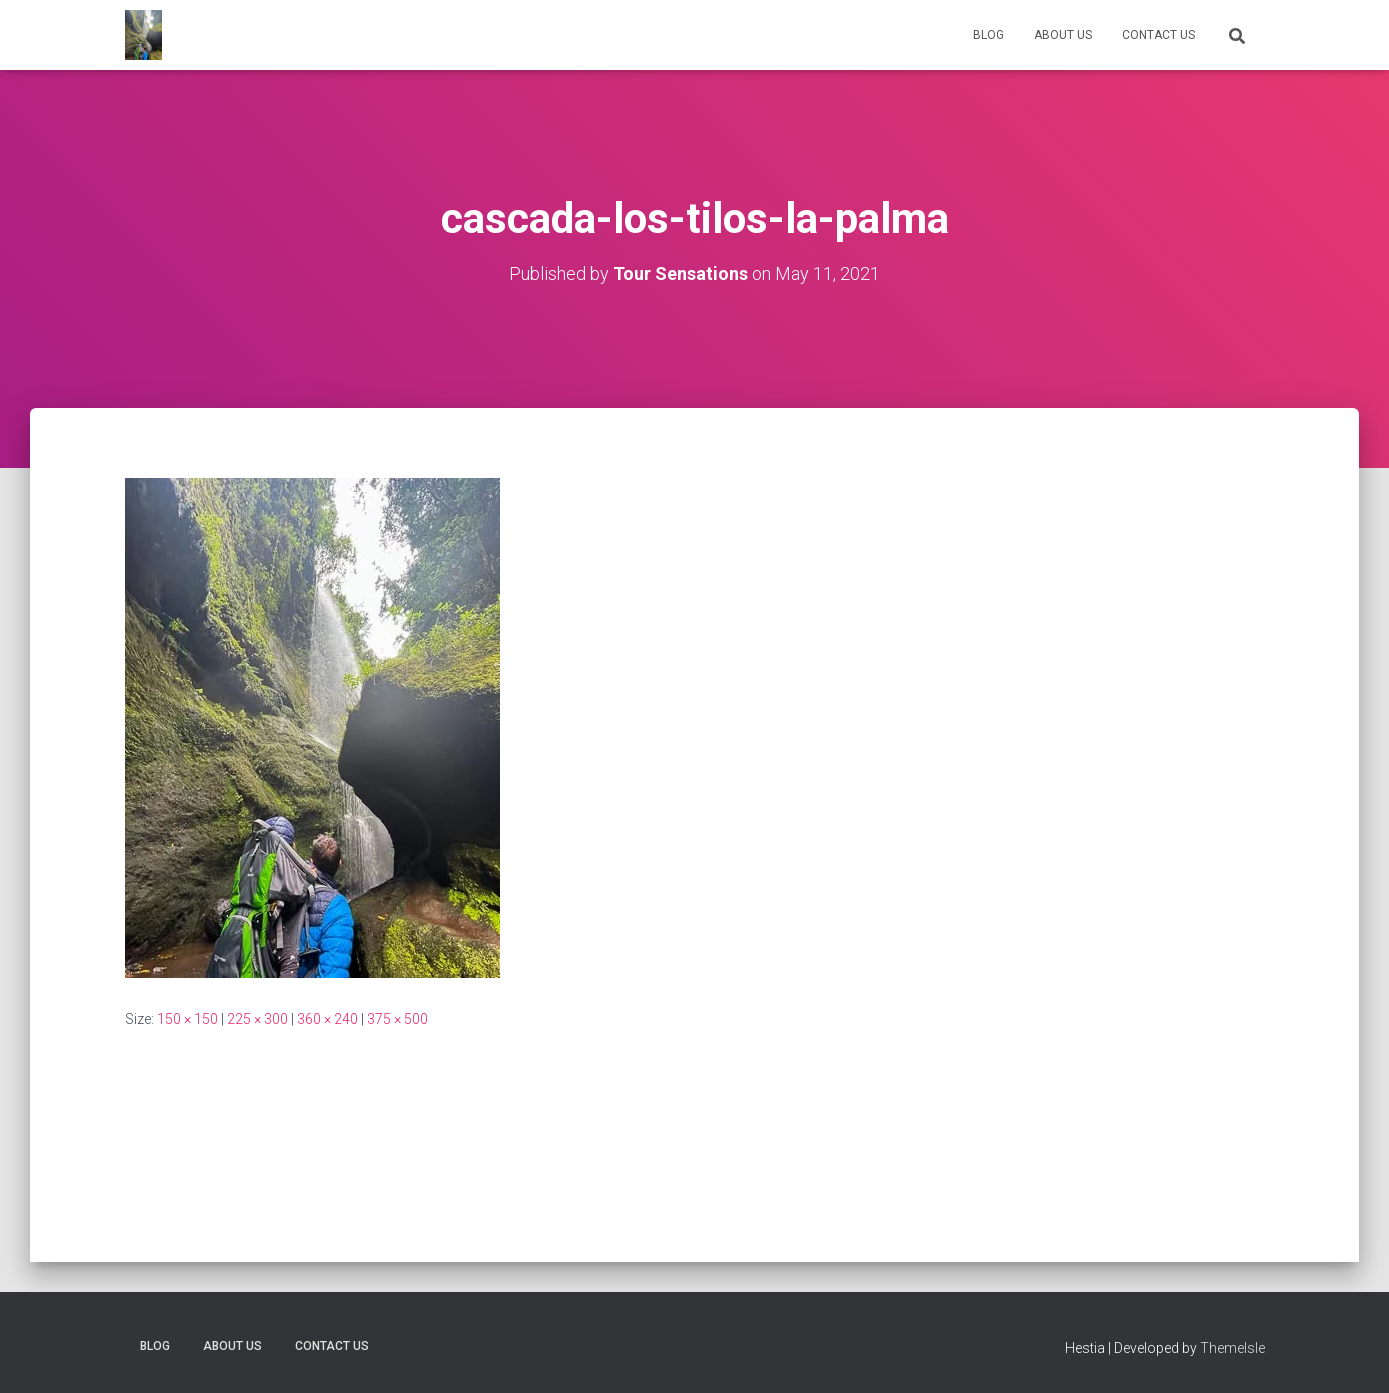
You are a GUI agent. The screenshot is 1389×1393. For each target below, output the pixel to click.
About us (1063, 35)
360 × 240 (327, 1019)
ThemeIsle (1232, 1348)
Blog (988, 35)
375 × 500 (397, 1019)
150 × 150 (187, 1019)
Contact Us (1158, 35)
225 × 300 (257, 1019)
